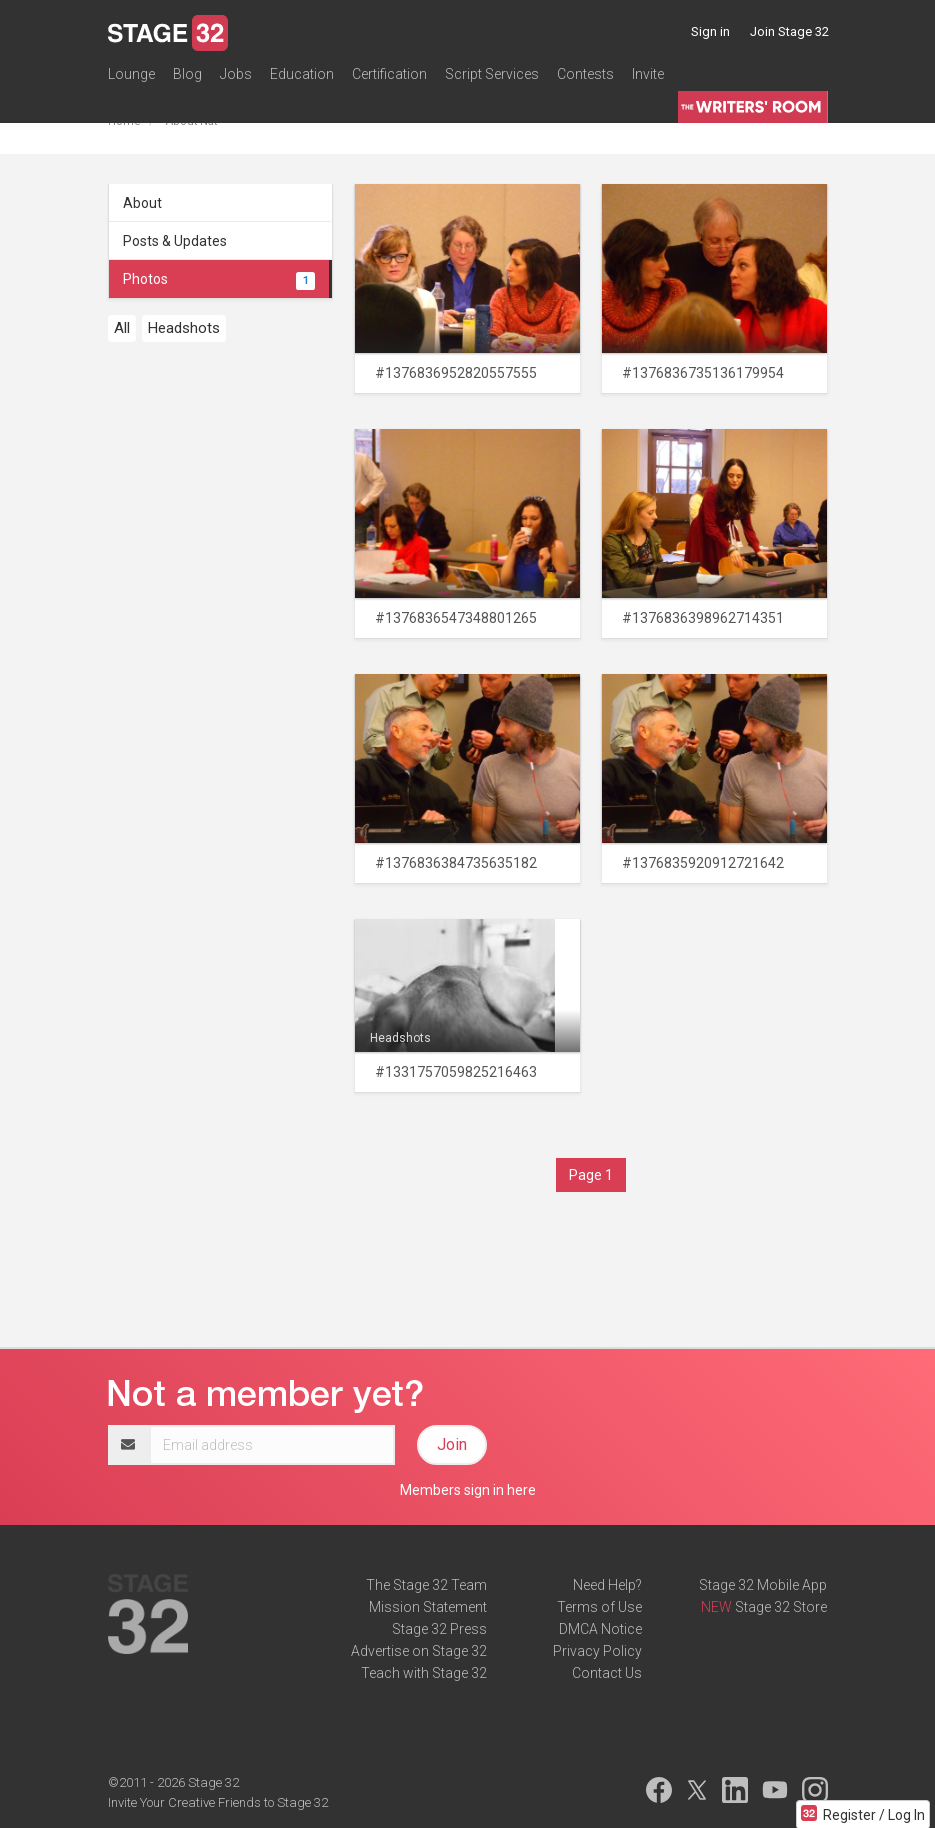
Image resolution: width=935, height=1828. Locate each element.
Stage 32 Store (781, 1607)
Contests (585, 74)
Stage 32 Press (439, 1629)
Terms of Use (599, 1607)
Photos (219, 279)
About (142, 203)
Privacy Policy (597, 1651)
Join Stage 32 (789, 31)
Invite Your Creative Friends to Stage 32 (218, 1802)
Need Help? (607, 1585)
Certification (389, 74)
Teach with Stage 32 (424, 1673)
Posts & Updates (175, 241)
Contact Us (607, 1673)
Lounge (131, 74)
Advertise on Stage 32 (419, 1651)
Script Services (492, 74)
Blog (187, 74)
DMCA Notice (600, 1629)
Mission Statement (428, 1607)
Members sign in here (468, 1490)
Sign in (710, 31)
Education (302, 74)
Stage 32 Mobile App (763, 1585)
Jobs (236, 74)
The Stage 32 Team (426, 1585)
